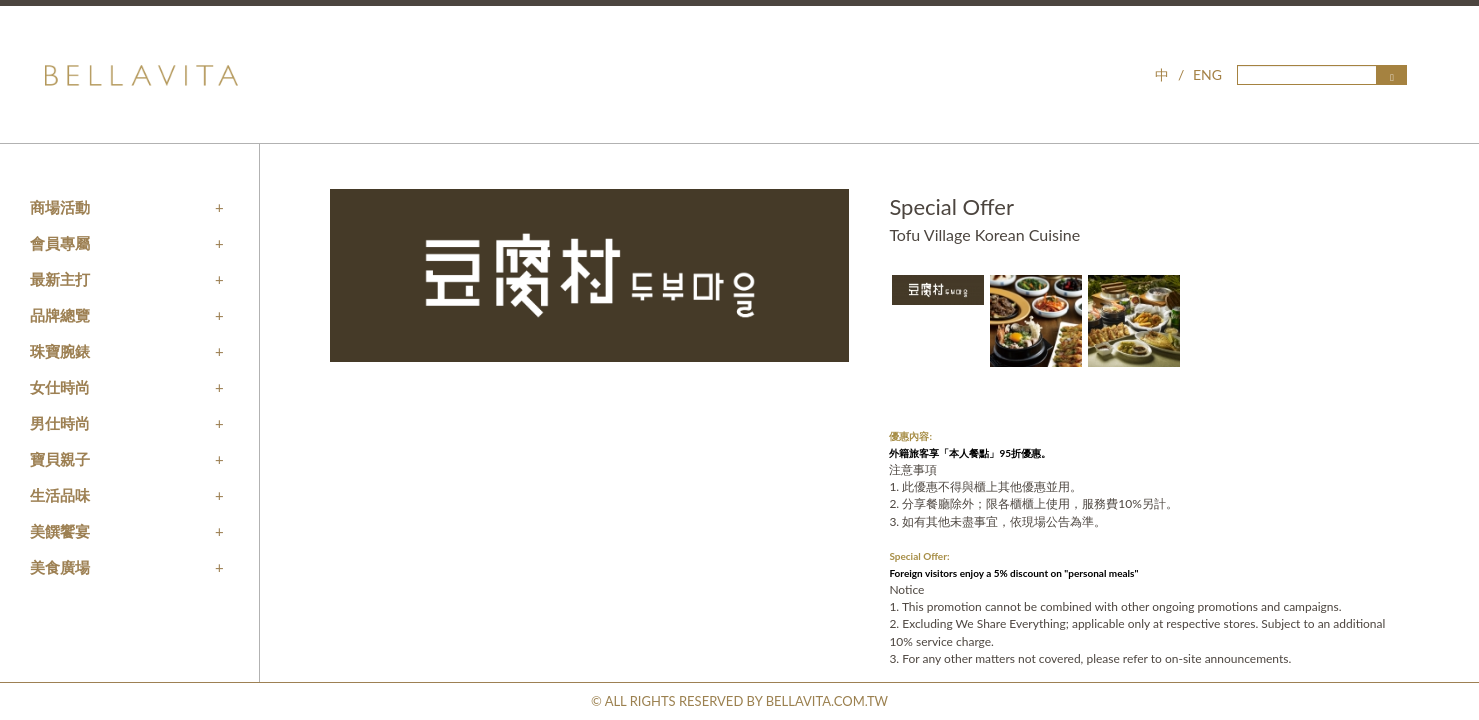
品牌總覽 (60, 315)
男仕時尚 (60, 423)
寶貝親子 (60, 459)
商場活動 (60, 207)
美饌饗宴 (60, 531)
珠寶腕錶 (60, 351)
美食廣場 (60, 567)
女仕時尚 (60, 387)
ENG (1207, 74)
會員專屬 (60, 243)
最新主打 (60, 279)
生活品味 (60, 495)
